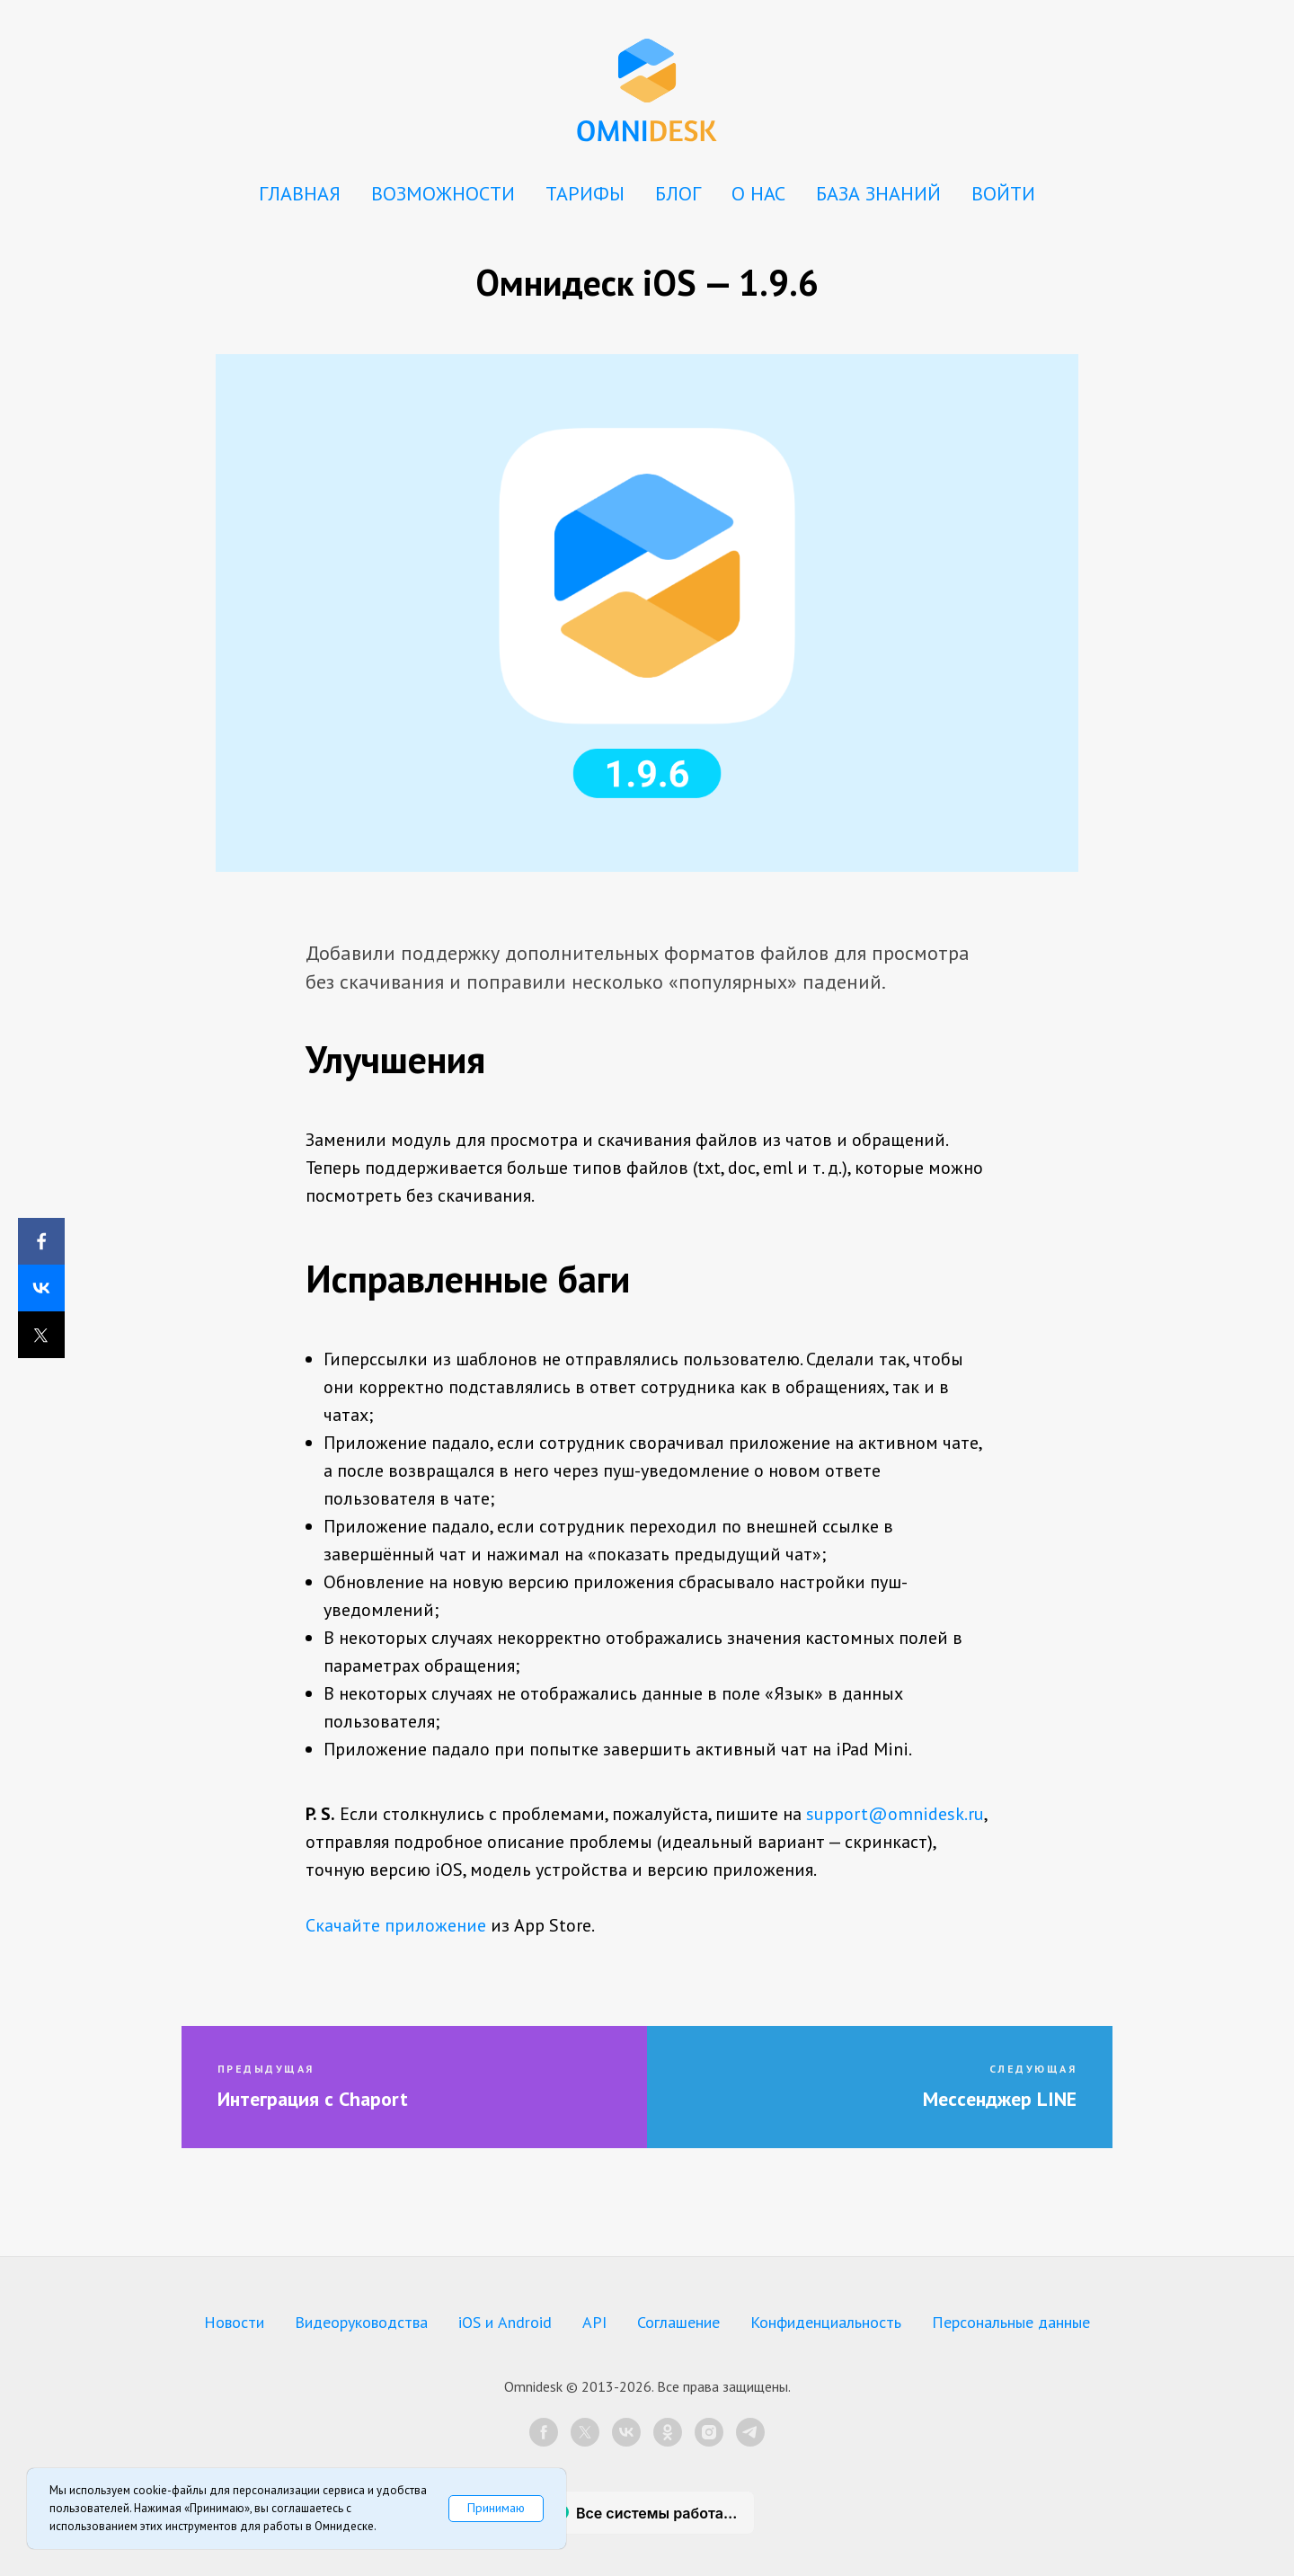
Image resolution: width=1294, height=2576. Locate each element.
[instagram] (709, 2432)
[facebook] (543, 2432)
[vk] (626, 2432)
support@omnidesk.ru (895, 1813)
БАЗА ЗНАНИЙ (878, 193)
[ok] (667, 2432)
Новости (234, 2322)
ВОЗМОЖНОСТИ (443, 193)
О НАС (758, 193)
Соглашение (678, 2322)
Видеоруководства (361, 2322)
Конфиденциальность (825, 2322)
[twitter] (585, 2432)
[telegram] (750, 2432)
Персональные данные (1011, 2322)
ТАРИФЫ (585, 193)
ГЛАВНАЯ (300, 193)
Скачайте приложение (396, 1925)
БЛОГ (678, 193)
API (594, 2322)
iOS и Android (505, 2322)
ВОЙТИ (1003, 193)
